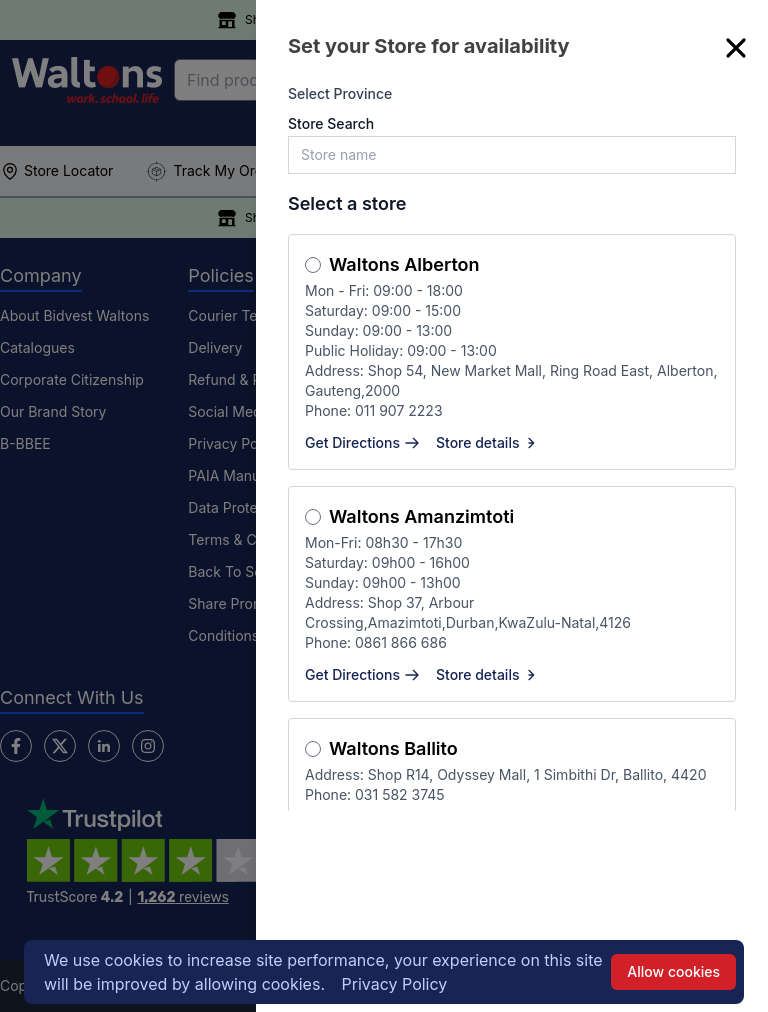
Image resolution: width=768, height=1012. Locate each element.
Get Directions (362, 442)
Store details (488, 442)
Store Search (331, 123)
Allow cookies (673, 971)
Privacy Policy (395, 984)
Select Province (340, 93)
